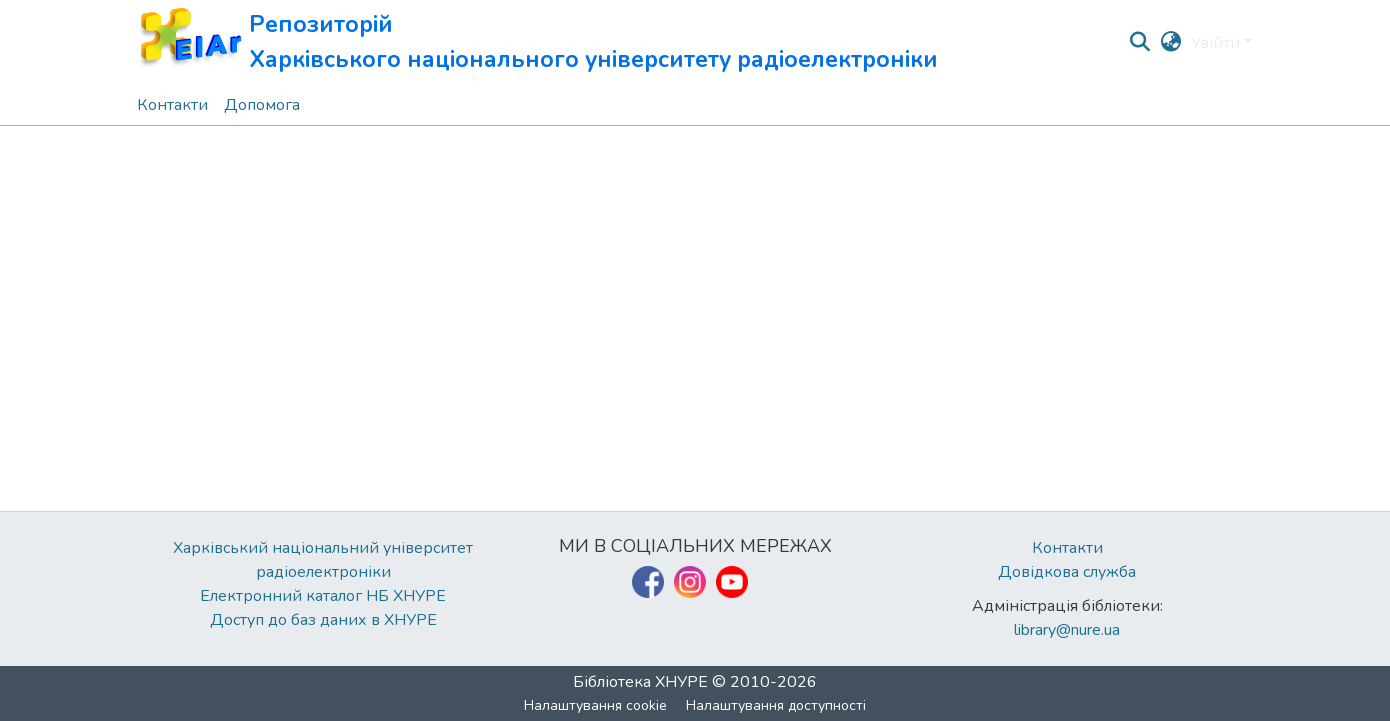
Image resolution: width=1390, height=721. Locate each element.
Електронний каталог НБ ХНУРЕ (323, 596)
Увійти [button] (1217, 43)
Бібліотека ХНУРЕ (640, 682)
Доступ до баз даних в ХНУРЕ (323, 620)
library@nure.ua (1067, 630)
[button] (537, 42)
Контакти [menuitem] (172, 105)
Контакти (1067, 548)
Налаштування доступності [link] (776, 705)
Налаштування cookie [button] (595, 705)
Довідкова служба (1067, 572)
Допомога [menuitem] (262, 105)
